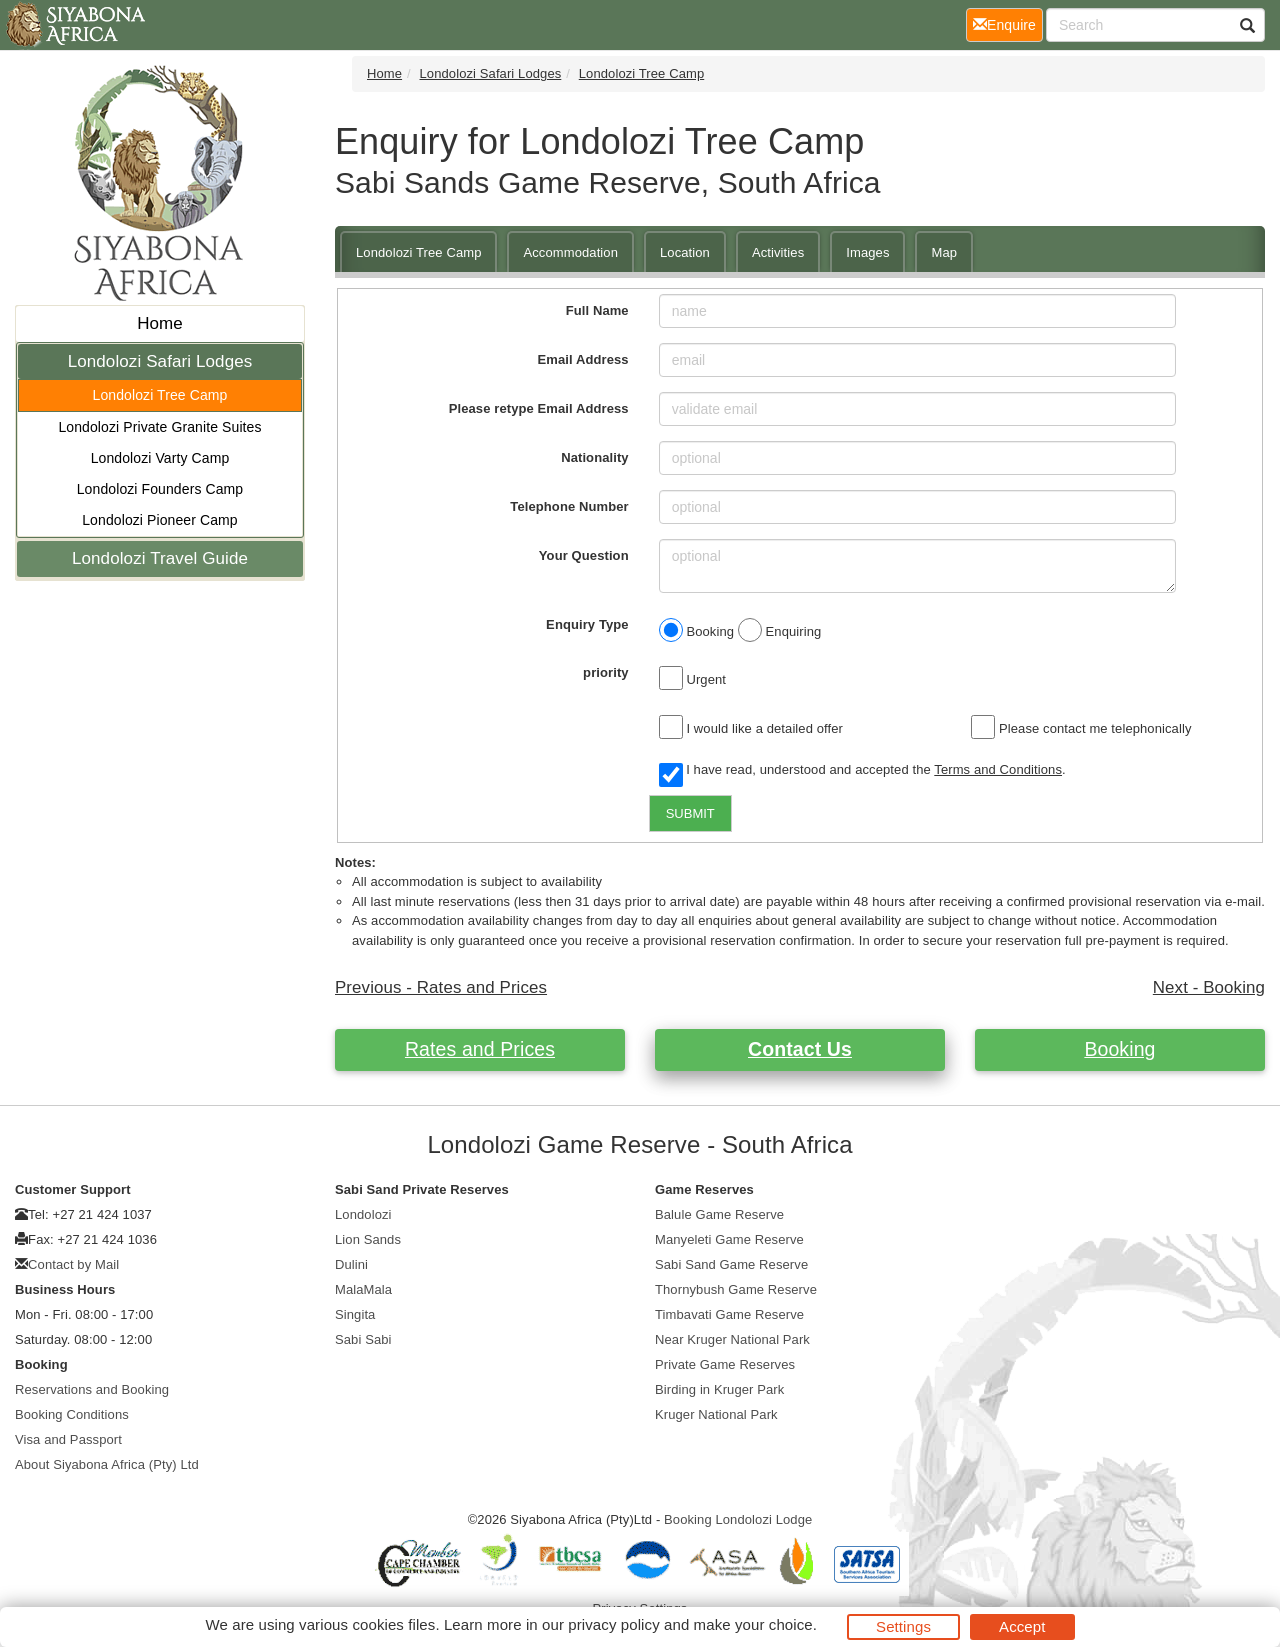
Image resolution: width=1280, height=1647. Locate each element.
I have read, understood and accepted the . (862, 771)
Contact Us (800, 1049)
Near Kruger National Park (732, 1339)
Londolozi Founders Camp (160, 489)
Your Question (584, 555)
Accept (1022, 1626)
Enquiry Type (587, 624)
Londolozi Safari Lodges (160, 361)
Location (685, 252)
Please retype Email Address (539, 408)
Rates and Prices (480, 1049)
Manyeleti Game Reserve (729, 1239)
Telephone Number (569, 506)
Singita (355, 1314)
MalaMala (363, 1289)
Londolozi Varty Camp (160, 458)
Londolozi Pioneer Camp (160, 520)
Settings (903, 1626)
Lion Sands (368, 1239)
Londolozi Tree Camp (160, 395)
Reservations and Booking (92, 1389)
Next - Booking (1209, 987)
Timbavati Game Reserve (729, 1314)
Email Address (583, 359)
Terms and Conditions (998, 769)
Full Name (597, 310)
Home (160, 323)
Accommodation (570, 252)
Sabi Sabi (363, 1339)
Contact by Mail (73, 1264)
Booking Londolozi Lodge (738, 1519)
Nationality (595, 457)
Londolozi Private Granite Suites (159, 427)
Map (944, 252)
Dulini (351, 1264)
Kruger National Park (716, 1414)
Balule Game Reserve (719, 1214)
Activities (778, 252)
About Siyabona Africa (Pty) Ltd (107, 1464)
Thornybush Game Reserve (736, 1289)
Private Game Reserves (725, 1364)
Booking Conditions (72, 1414)
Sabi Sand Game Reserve (731, 1264)
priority (606, 672)
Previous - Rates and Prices (441, 987)
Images (867, 252)
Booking (1119, 1049)
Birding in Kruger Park (719, 1389)
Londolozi (363, 1214)
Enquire (1008, 23)
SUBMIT (690, 813)
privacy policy (613, 1624)
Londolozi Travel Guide (160, 558)
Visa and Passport (68, 1439)
